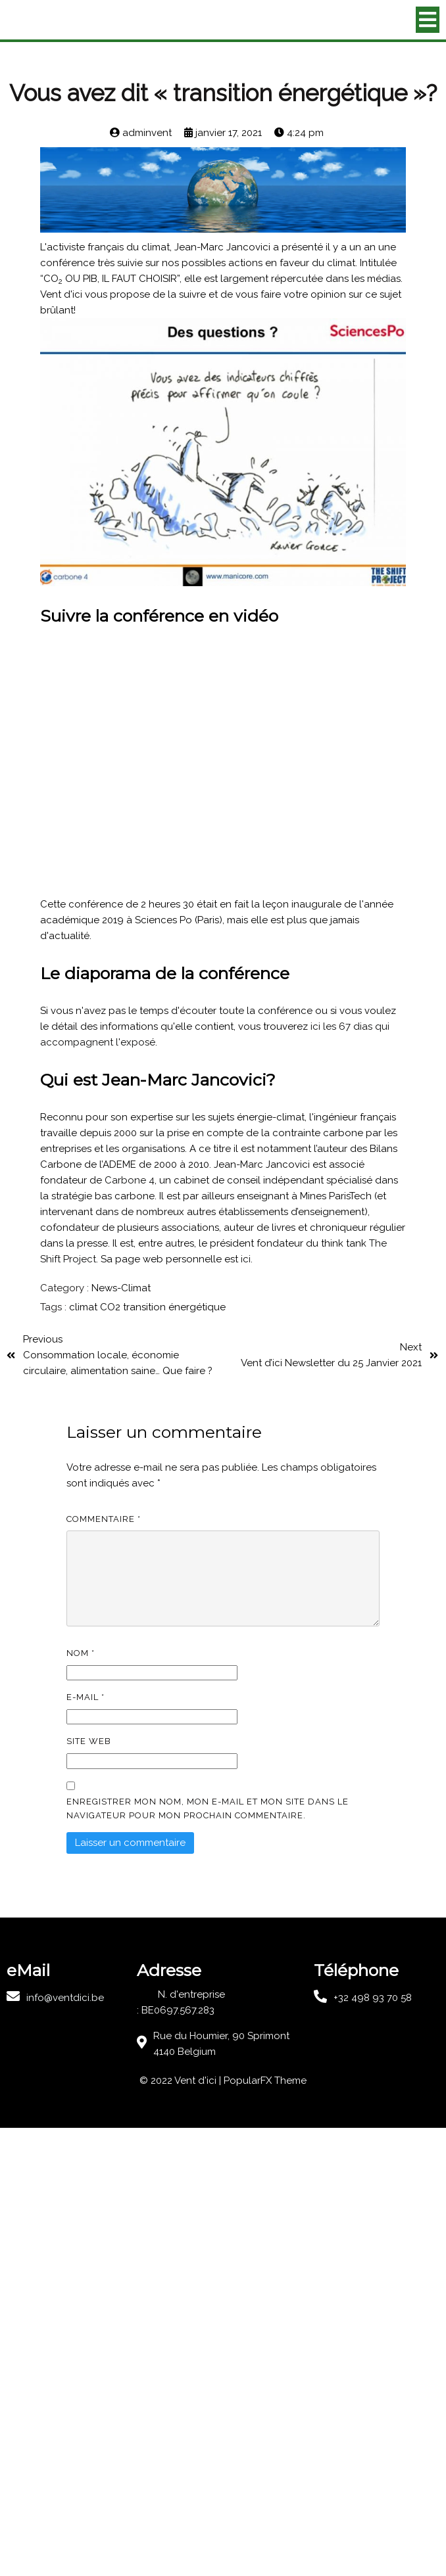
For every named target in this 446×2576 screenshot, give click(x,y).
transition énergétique (174, 1307)
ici (246, 1259)
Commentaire (103, 1519)
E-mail (85, 1697)
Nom (80, 1653)
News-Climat (121, 1288)
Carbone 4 (130, 1180)
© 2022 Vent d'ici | (181, 2080)
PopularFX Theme (265, 2080)
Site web (88, 1741)
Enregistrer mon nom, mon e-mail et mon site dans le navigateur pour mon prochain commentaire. (207, 1808)
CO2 (111, 1307)
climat (84, 1307)
